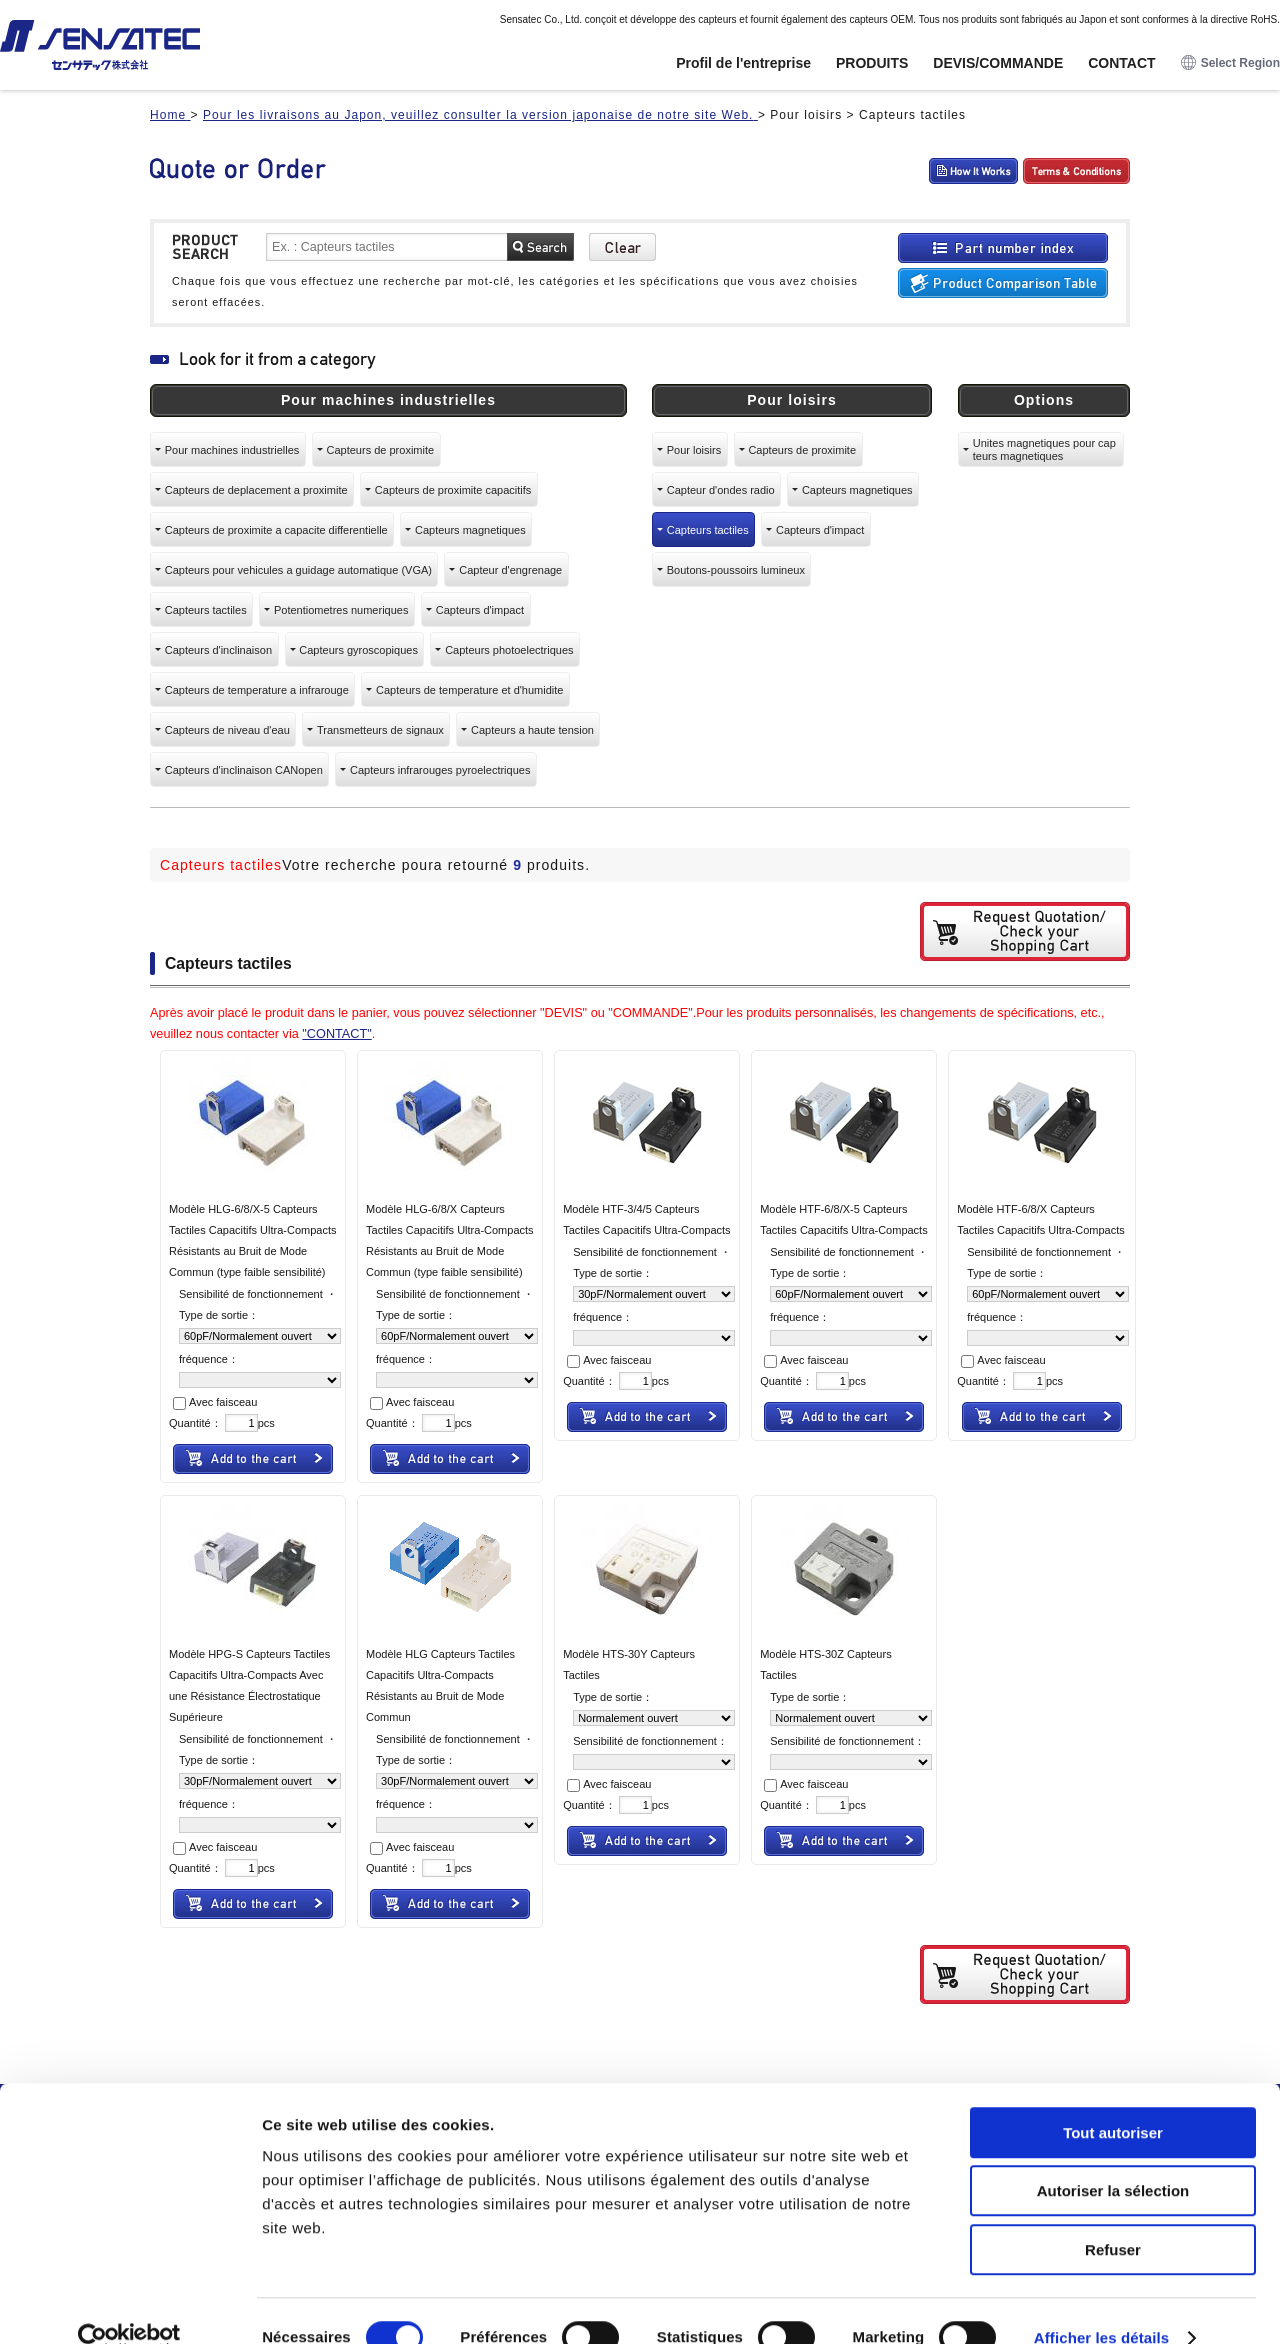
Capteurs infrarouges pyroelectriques (440, 770)
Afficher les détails (1101, 2304)
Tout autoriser (1113, 2099)
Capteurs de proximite (381, 450)
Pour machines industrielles (232, 450)
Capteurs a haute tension (532, 730)
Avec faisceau (215, 1402)
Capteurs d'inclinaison (218, 650)
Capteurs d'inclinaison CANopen (244, 770)
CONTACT (1121, 63)
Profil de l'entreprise (743, 63)
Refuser (1113, 2216)
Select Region (1230, 63)
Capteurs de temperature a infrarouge (257, 690)
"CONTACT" (336, 1034)
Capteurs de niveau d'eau (227, 730)
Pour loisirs (694, 450)
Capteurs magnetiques (470, 530)
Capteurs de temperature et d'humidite (469, 690)
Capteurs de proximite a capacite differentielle (276, 530)
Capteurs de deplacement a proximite (256, 490)
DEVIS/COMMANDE (998, 63)
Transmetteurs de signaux (380, 730)
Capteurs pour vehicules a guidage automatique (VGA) (298, 570)
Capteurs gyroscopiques (358, 650)
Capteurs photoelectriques (509, 650)
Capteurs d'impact (480, 610)
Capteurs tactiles (206, 610)
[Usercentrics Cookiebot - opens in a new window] (129, 2305)
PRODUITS (872, 63)
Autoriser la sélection (1113, 2158)
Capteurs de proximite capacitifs (453, 490)
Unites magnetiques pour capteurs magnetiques (1044, 449)
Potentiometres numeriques (341, 610)
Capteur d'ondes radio (721, 490)
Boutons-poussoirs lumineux (736, 570)
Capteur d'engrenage (510, 570)
